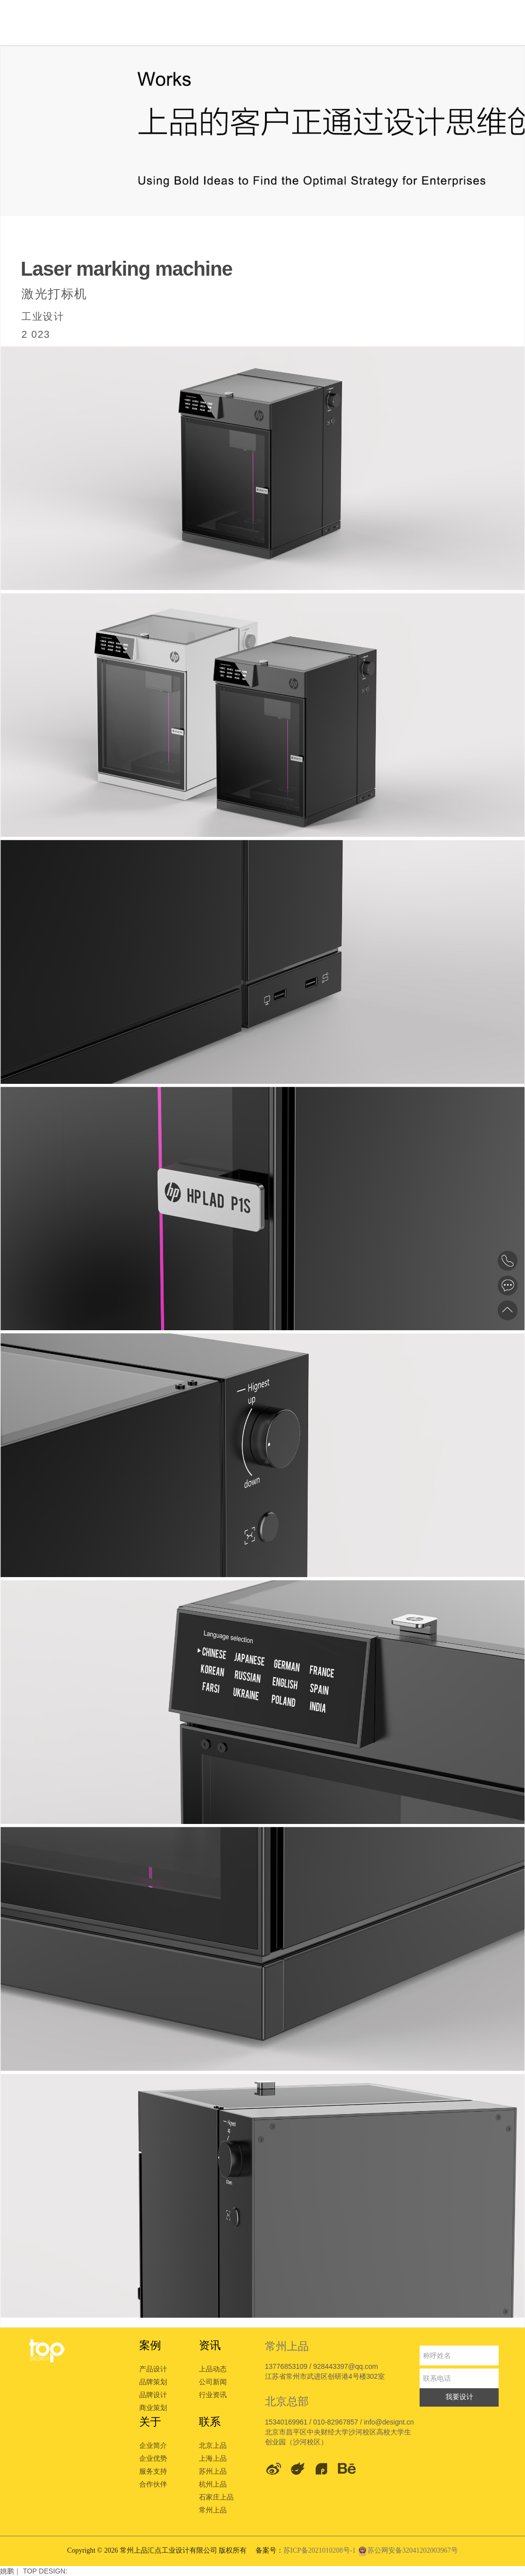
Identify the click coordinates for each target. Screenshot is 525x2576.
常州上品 (213, 2510)
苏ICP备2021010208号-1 (320, 2550)
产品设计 (153, 2369)
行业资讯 (213, 2395)
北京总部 (287, 2401)
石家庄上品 (216, 2497)
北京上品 (213, 2445)
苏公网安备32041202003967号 (407, 2550)
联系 (210, 2422)
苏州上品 (213, 2471)
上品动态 (213, 2369)
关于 (150, 2422)
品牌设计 (153, 2395)
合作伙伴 (153, 2484)
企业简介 (153, 2445)
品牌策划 (153, 2382)
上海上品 (213, 2458)
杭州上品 (213, 2484)
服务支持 (153, 2471)
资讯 (210, 2345)
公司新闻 (213, 2382)
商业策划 (153, 2408)
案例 (150, 2345)
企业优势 (153, 2458)
